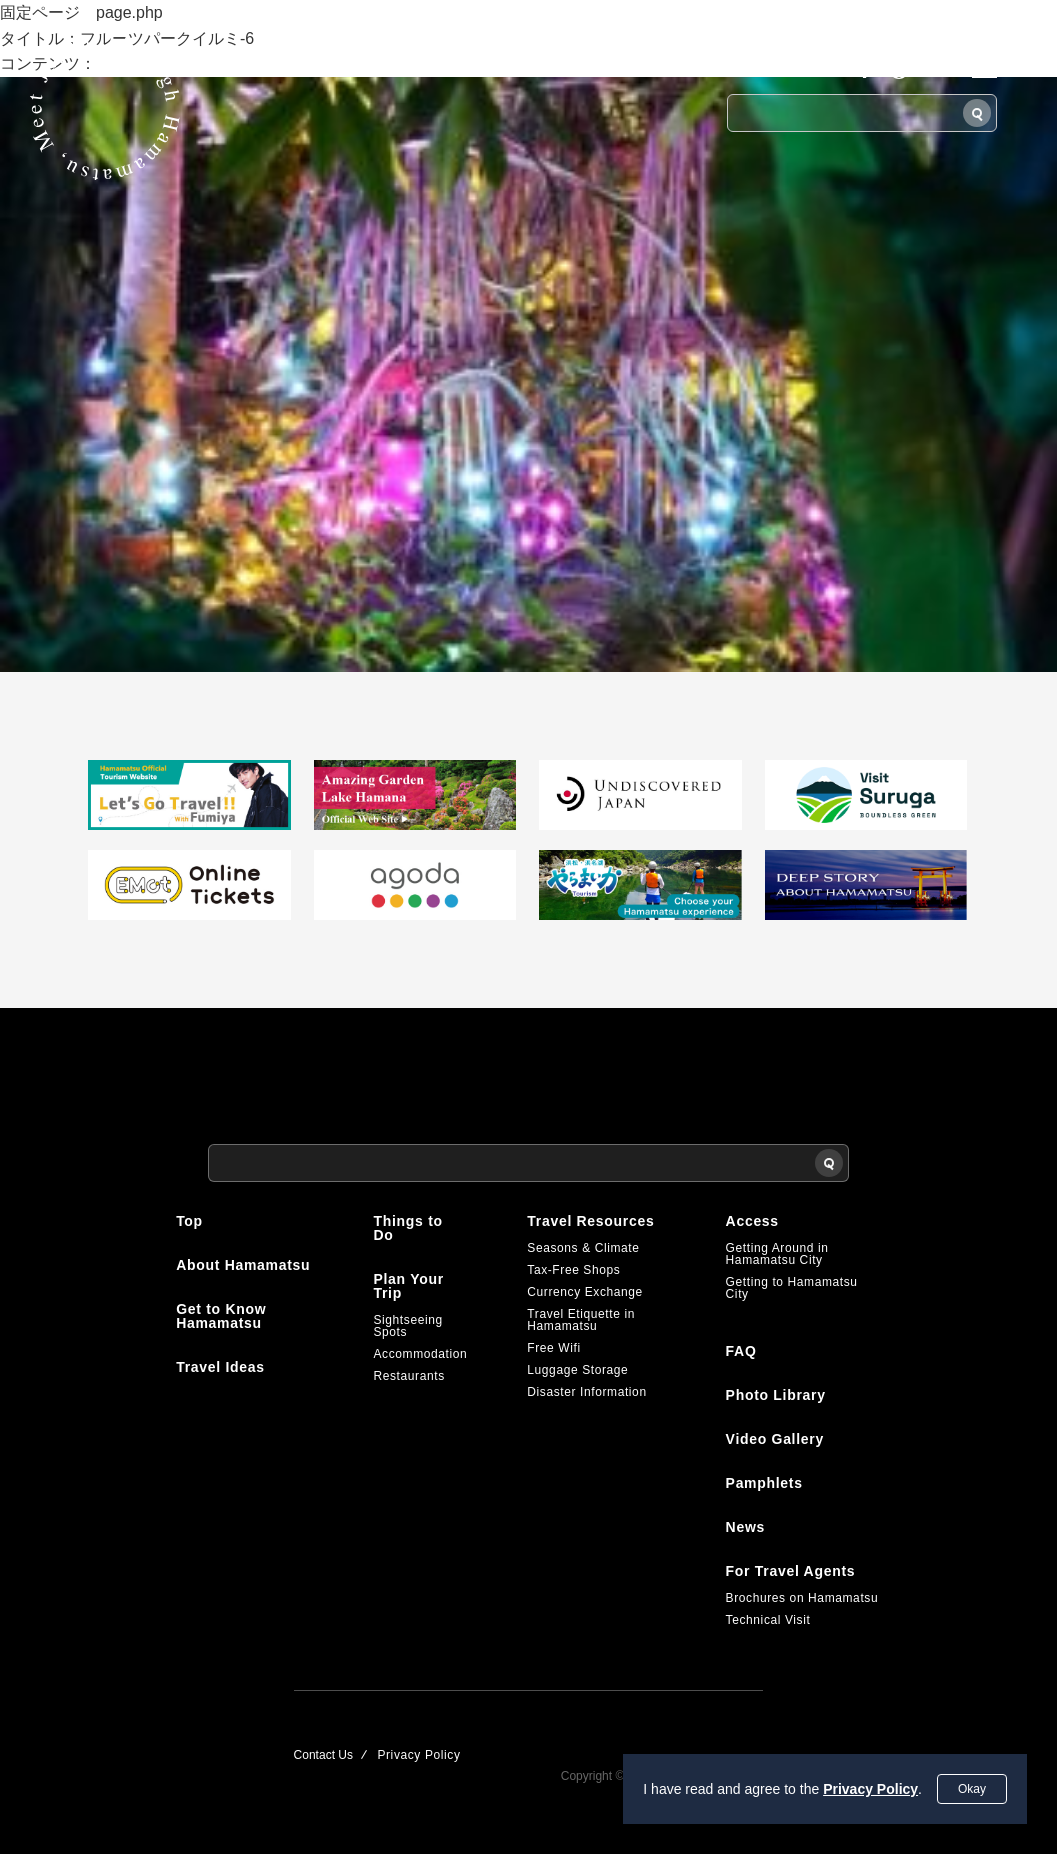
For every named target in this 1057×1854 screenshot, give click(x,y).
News (745, 1527)
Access (752, 1221)
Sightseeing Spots (407, 1326)
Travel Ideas (220, 1367)
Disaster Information (586, 1392)
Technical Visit (768, 1620)
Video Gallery (775, 1439)
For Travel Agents (791, 1571)
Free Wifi (553, 1348)
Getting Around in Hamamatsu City (777, 1254)
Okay (972, 1789)
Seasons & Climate (583, 1248)
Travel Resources (590, 1221)
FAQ (741, 1351)
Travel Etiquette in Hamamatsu (581, 1320)
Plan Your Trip (408, 1286)
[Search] (977, 113)
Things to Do (407, 1228)
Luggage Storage (577, 1370)
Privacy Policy (870, 1789)
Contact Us (323, 1755)
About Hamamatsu (243, 1265)
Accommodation (420, 1354)
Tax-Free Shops (573, 1270)
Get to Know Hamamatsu (221, 1316)
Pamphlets (764, 1483)
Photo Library (776, 1395)
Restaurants (408, 1376)
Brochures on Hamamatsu (802, 1598)
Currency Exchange (585, 1292)
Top (189, 1221)
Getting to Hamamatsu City (792, 1288)
